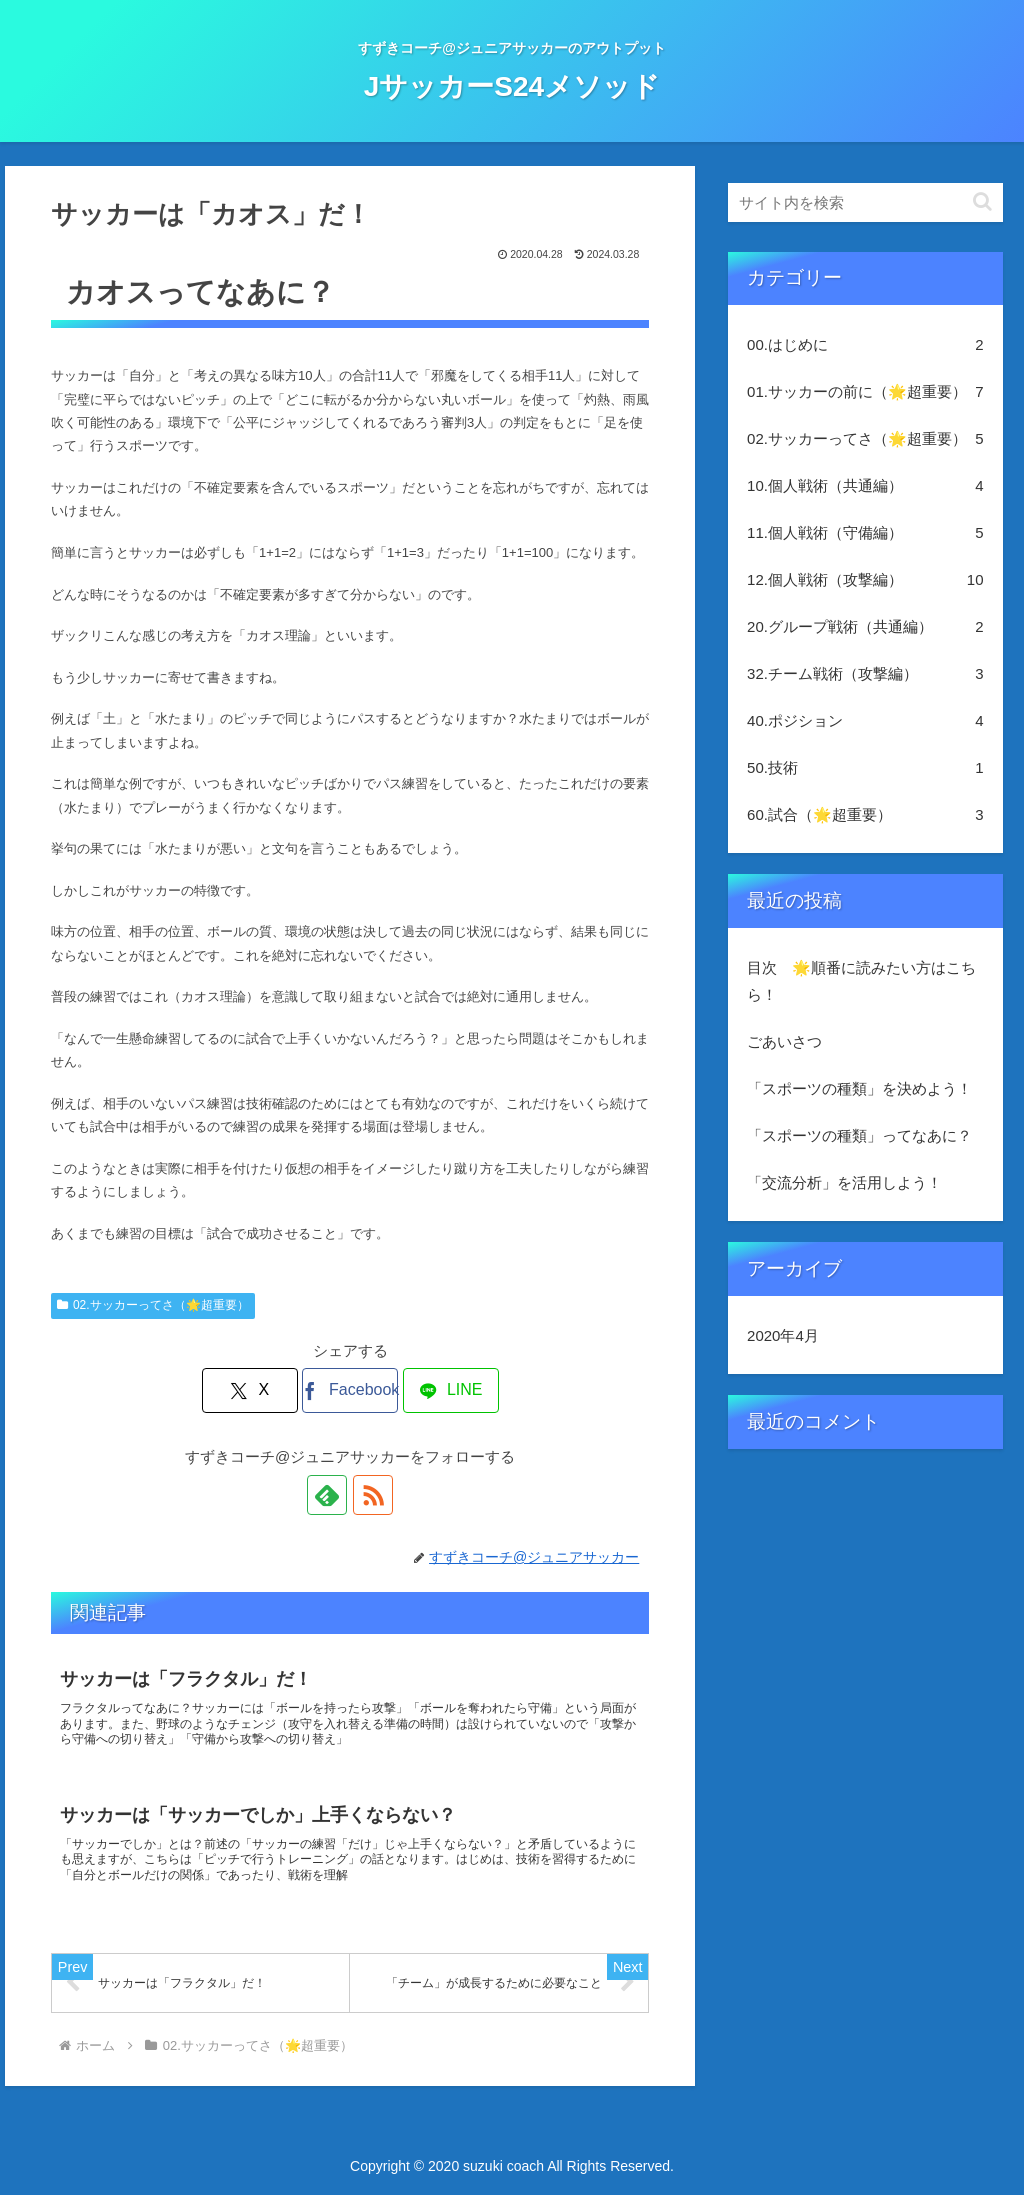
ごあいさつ (784, 1041)
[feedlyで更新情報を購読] (327, 1495)
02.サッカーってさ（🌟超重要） (152, 1305)
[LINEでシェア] (451, 1390)
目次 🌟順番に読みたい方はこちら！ (861, 981)
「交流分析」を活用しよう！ (844, 1182)
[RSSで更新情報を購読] (373, 1495)
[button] (982, 201)
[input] (865, 202)
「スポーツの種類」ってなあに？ (859, 1135)
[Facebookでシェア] (350, 1390)
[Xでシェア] (250, 1390)
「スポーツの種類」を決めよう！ (859, 1088)
